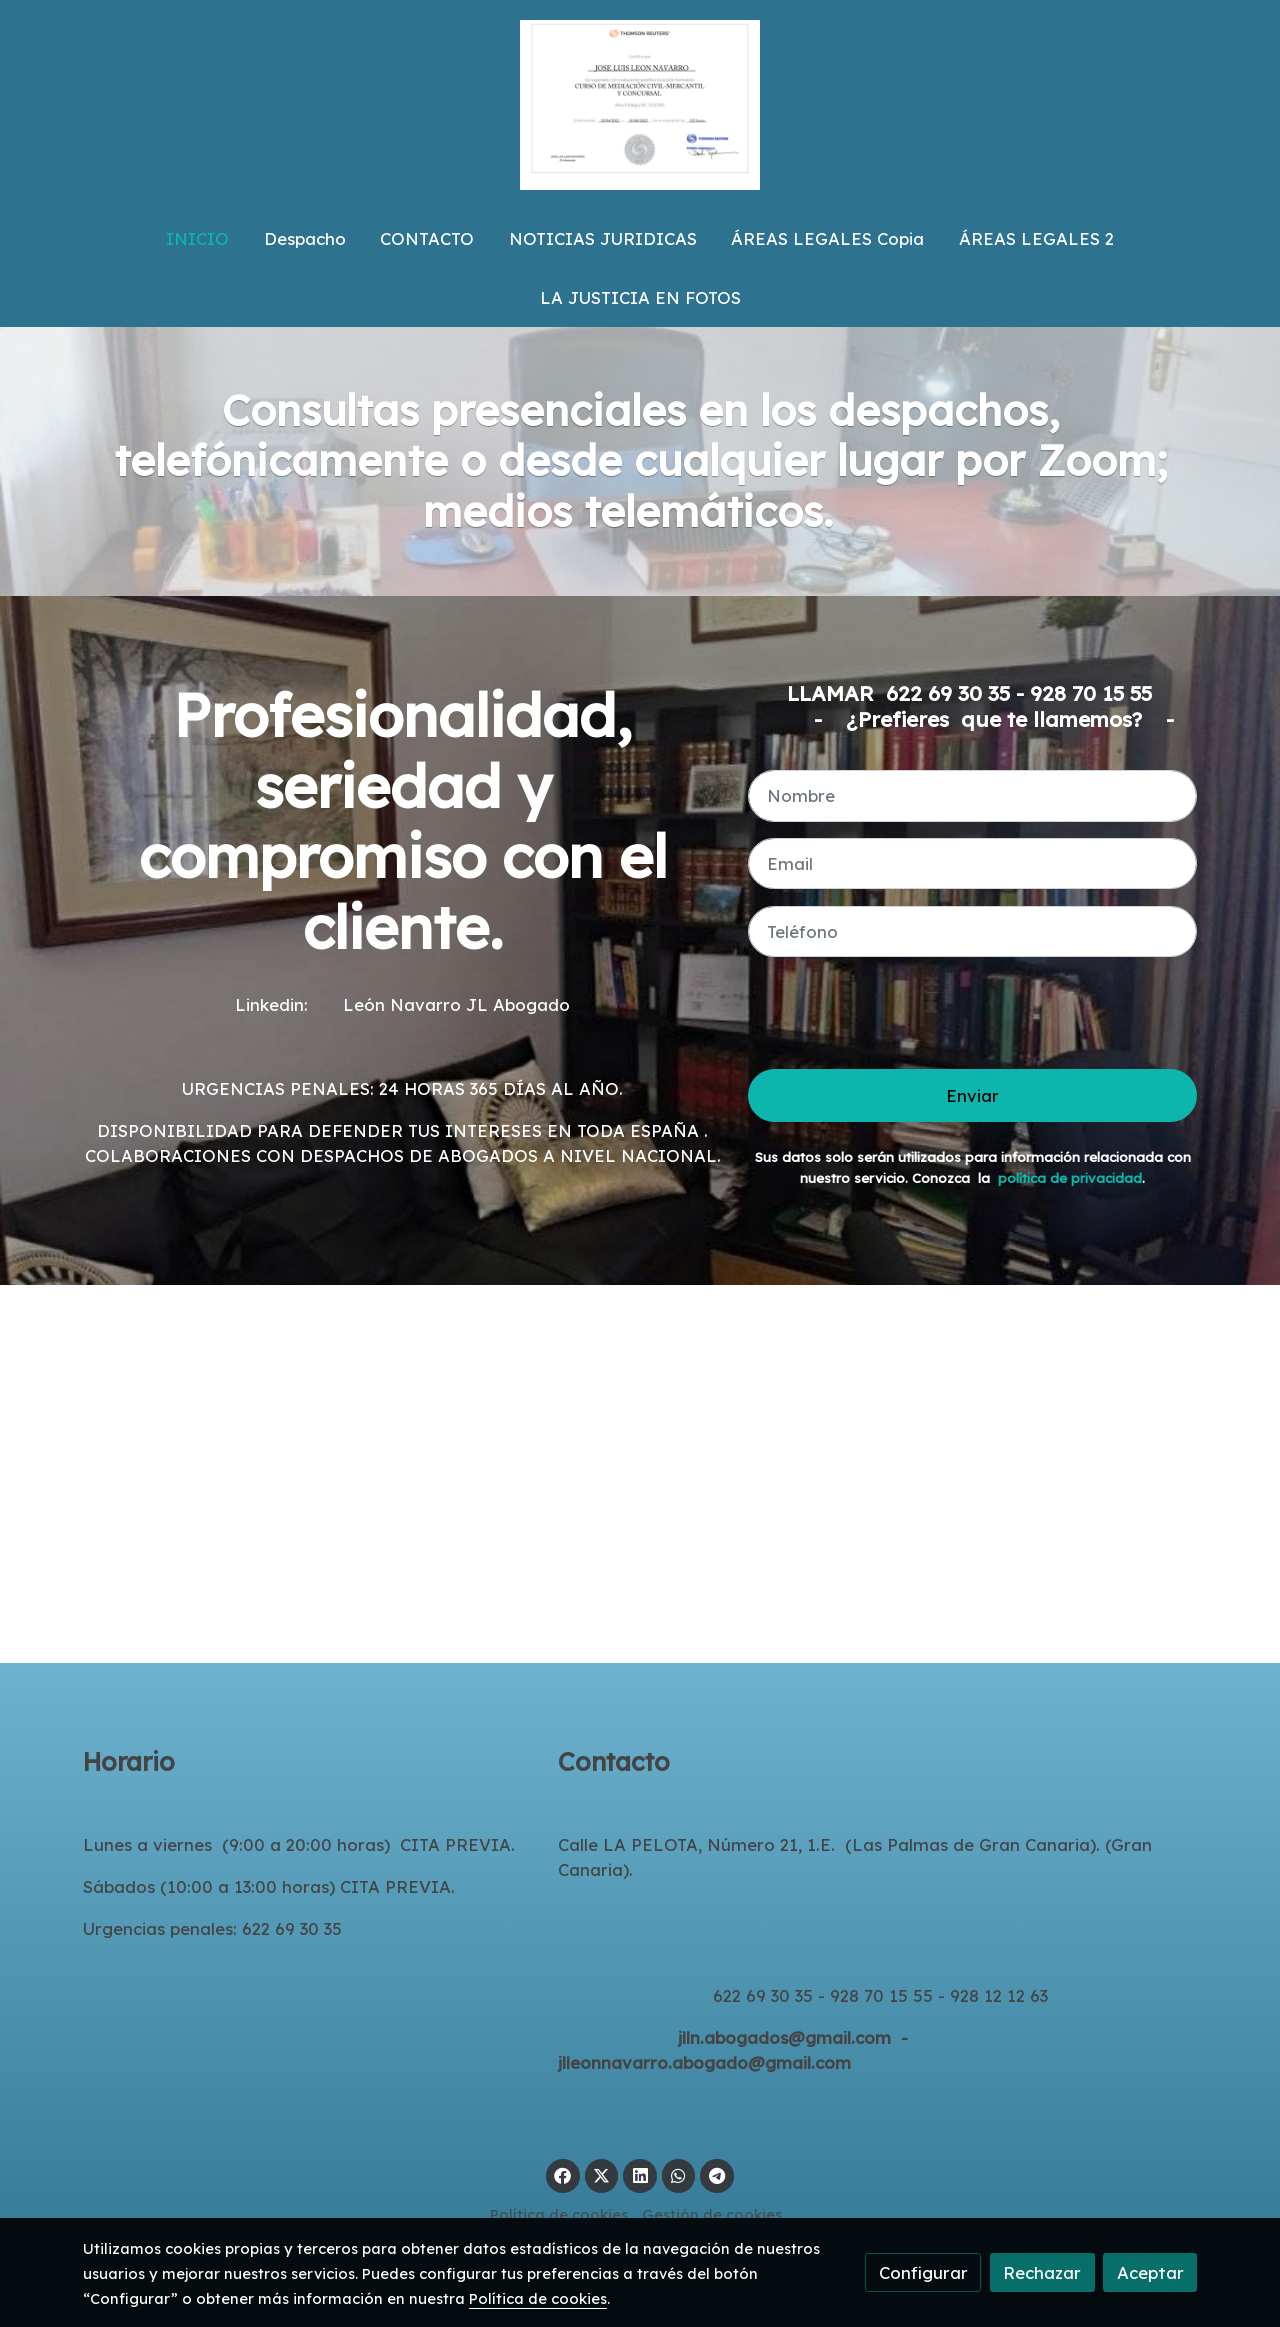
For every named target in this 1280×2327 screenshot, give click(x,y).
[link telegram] (717, 2174)
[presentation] (900, 1013)
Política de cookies (559, 2214)
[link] (640, 105)
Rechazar (1042, 2272)
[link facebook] (563, 2174)
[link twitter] (602, 2174)
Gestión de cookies (712, 2214)
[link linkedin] (640, 2174)
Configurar (923, 2272)
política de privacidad (1070, 1178)
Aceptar (1150, 2272)
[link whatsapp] (679, 2174)
